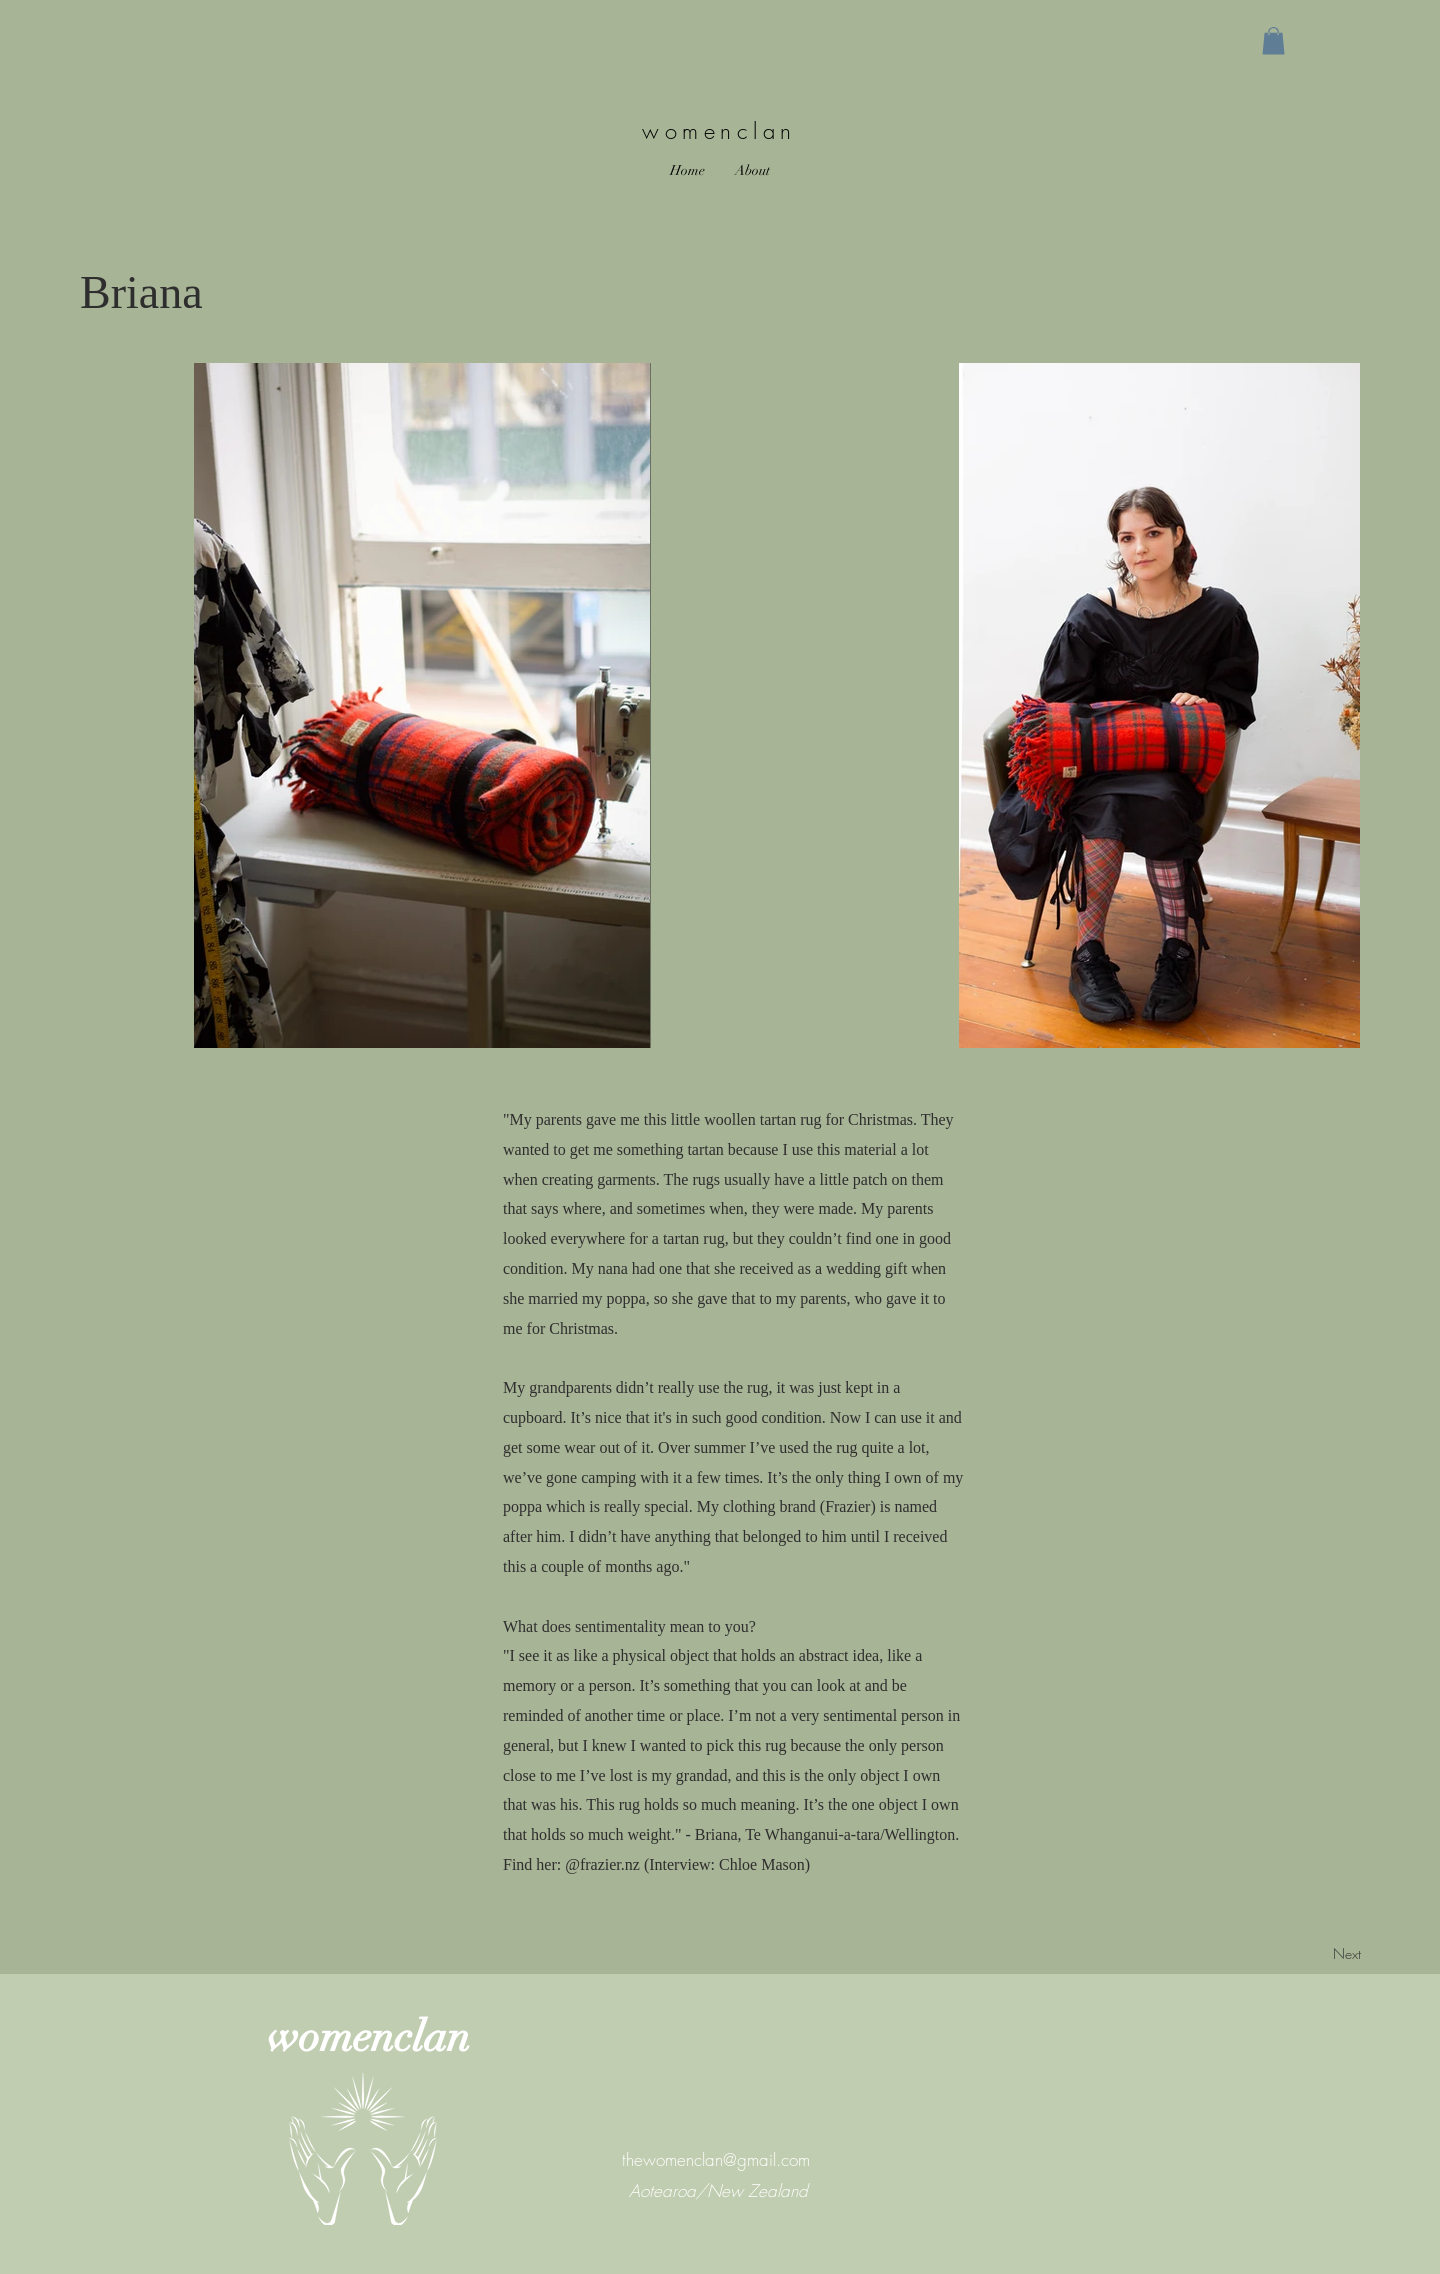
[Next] (1295, 1954)
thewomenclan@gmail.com (716, 2159)
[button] (1273, 40)
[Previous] (151, 1954)
